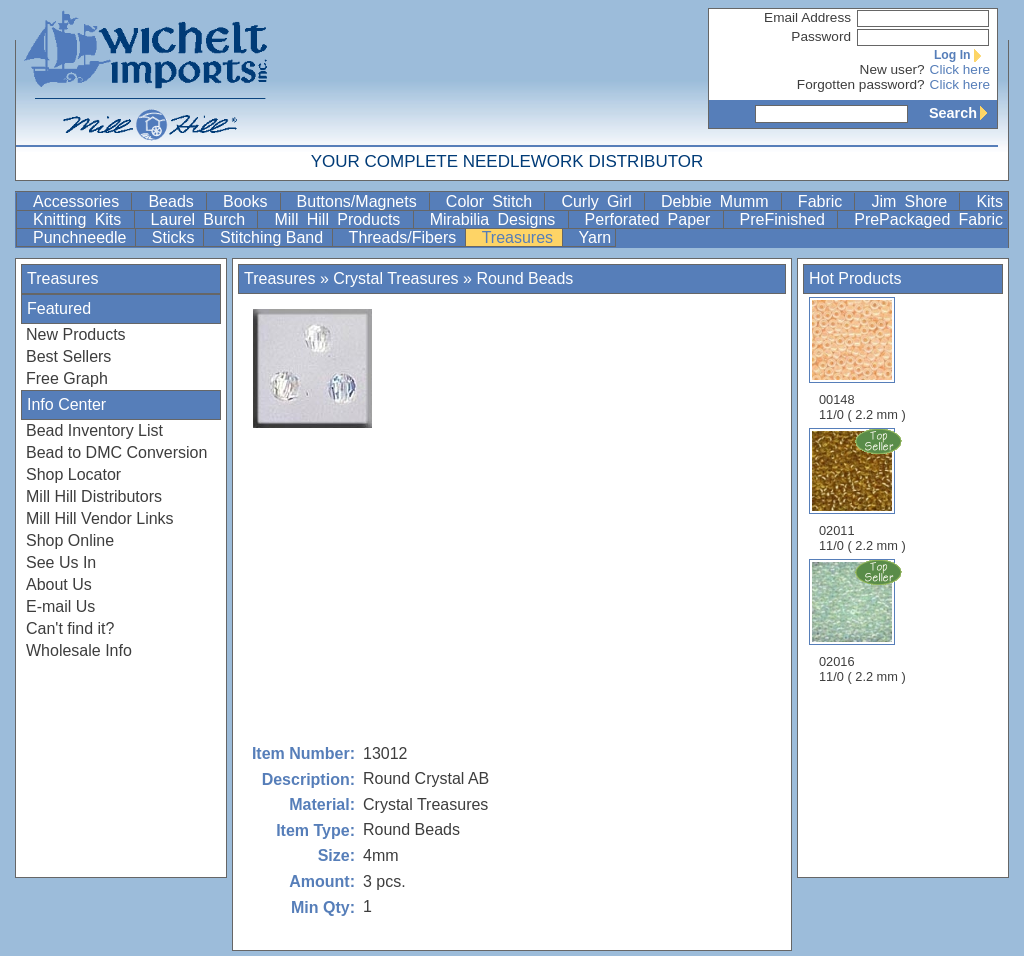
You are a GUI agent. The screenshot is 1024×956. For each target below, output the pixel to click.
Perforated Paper (652, 219)
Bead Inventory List (94, 430)
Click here (960, 69)
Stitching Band (274, 237)
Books (249, 201)
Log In (962, 55)
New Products (76, 334)
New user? (892, 69)
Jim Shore (913, 201)
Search (963, 113)
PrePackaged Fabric (928, 219)
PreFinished (787, 219)
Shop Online (70, 540)
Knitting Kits (81, 219)
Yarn (595, 237)
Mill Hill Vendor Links (100, 518)
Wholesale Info (79, 650)
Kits (989, 201)
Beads (175, 201)
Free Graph (67, 378)
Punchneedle (82, 237)
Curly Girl (600, 201)
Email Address (807, 17)
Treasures (520, 237)
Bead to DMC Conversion (116, 452)
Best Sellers (68, 356)
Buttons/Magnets (361, 201)
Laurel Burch (202, 219)
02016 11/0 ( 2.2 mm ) (864, 621)
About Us (59, 584)
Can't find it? (70, 628)
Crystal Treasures (395, 278)
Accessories (80, 201)
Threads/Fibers (405, 237)
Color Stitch (493, 201)
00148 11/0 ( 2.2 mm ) (862, 359)
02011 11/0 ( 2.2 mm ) (864, 490)
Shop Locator (73, 474)
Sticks (175, 237)
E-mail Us (60, 606)
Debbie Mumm (719, 201)
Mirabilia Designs (497, 219)
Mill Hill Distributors (94, 496)
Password (821, 36)
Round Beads (524, 278)
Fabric (824, 201)
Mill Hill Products (341, 219)
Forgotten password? (861, 84)
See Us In (61, 562)
